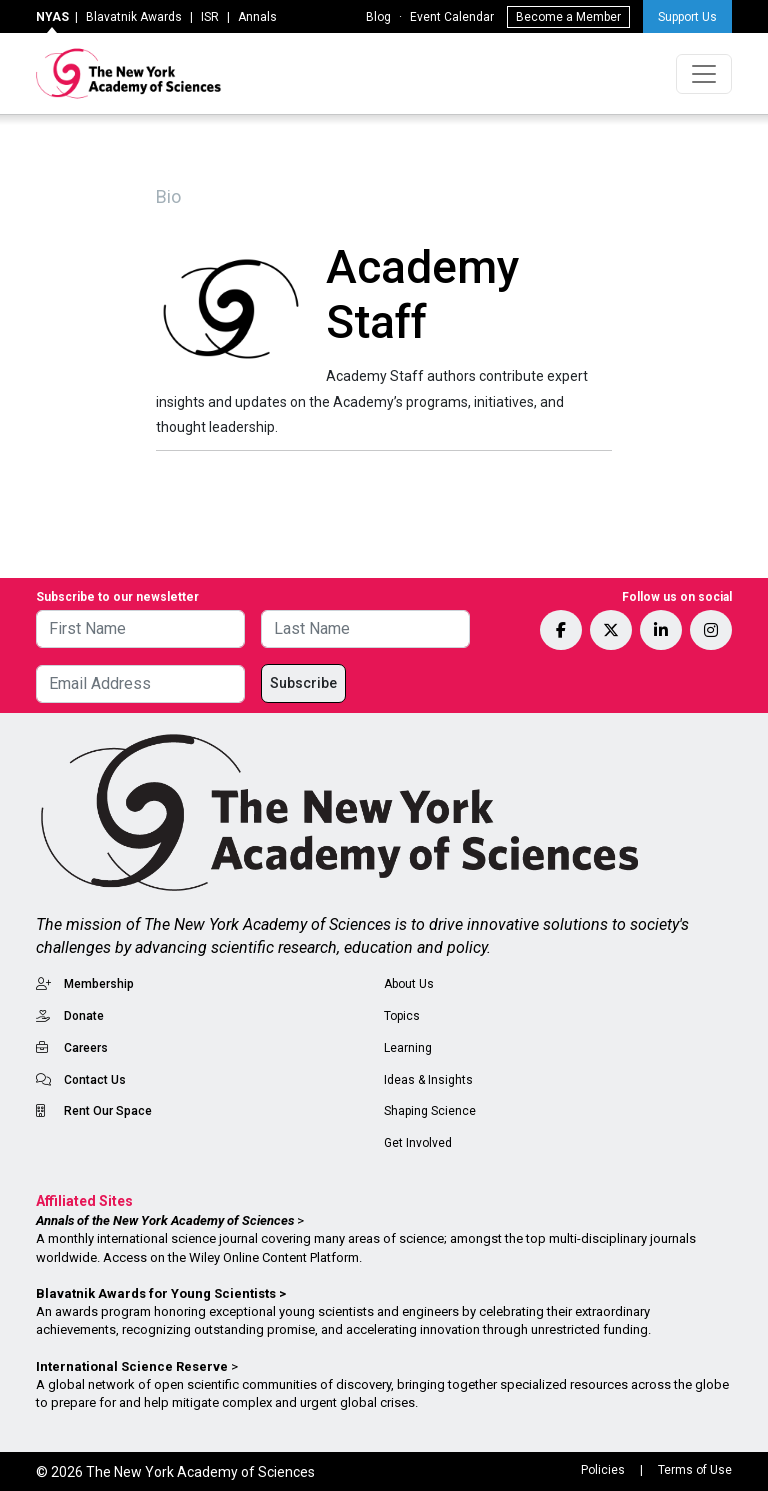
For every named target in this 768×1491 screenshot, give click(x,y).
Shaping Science (430, 1111)
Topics (402, 1016)
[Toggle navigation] (704, 74)
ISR (210, 17)
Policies (603, 1470)
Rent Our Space (108, 1111)
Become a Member (568, 17)
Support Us (687, 17)
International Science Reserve (132, 1366)
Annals (257, 17)
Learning (408, 1048)
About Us (409, 984)
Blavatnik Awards (134, 17)
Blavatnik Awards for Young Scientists (156, 1293)
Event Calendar (452, 17)
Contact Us (95, 1080)
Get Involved (418, 1143)
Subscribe (303, 683)
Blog (378, 17)
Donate (84, 1016)
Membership (99, 984)
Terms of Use (695, 1470)
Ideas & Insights (428, 1080)
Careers (86, 1048)
